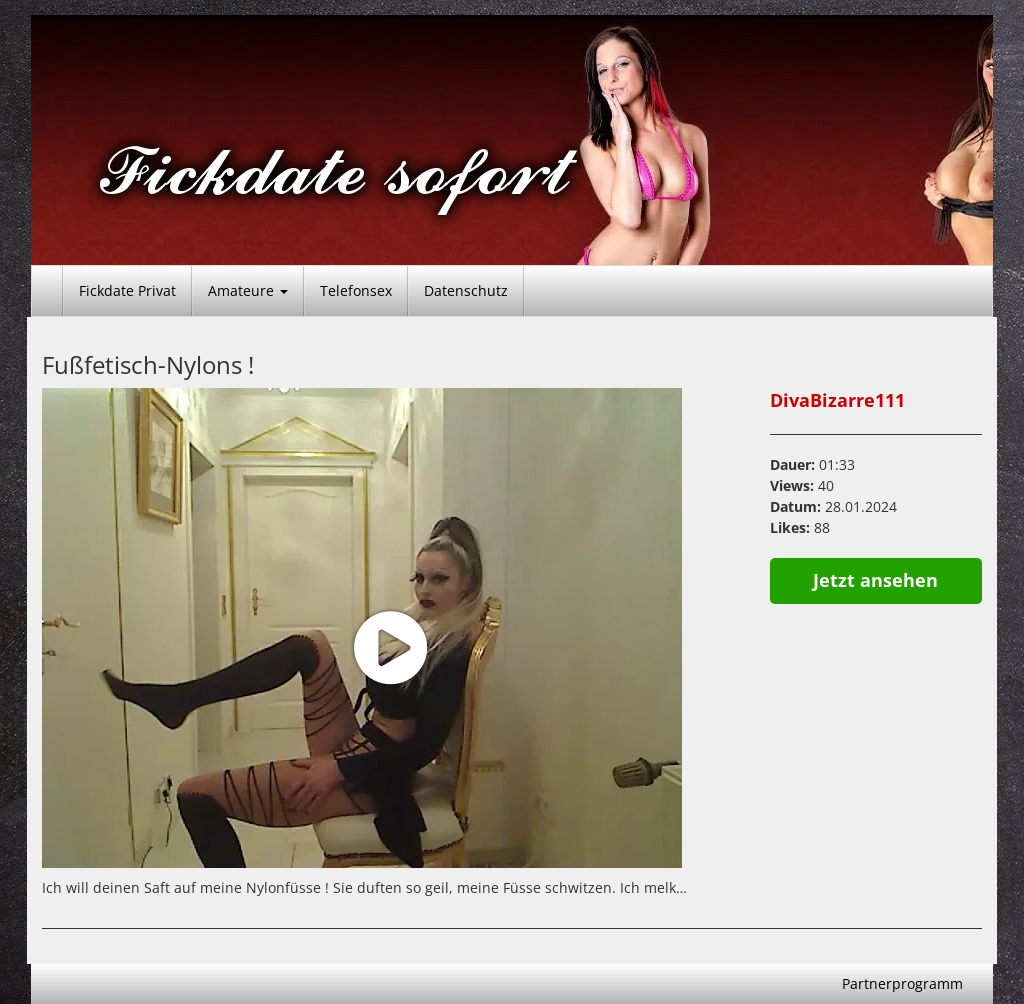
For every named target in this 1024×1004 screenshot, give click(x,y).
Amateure (248, 290)
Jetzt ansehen (875, 580)
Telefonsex (356, 290)
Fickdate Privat (127, 290)
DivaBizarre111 (837, 400)
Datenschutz (466, 290)
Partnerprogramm (902, 983)
